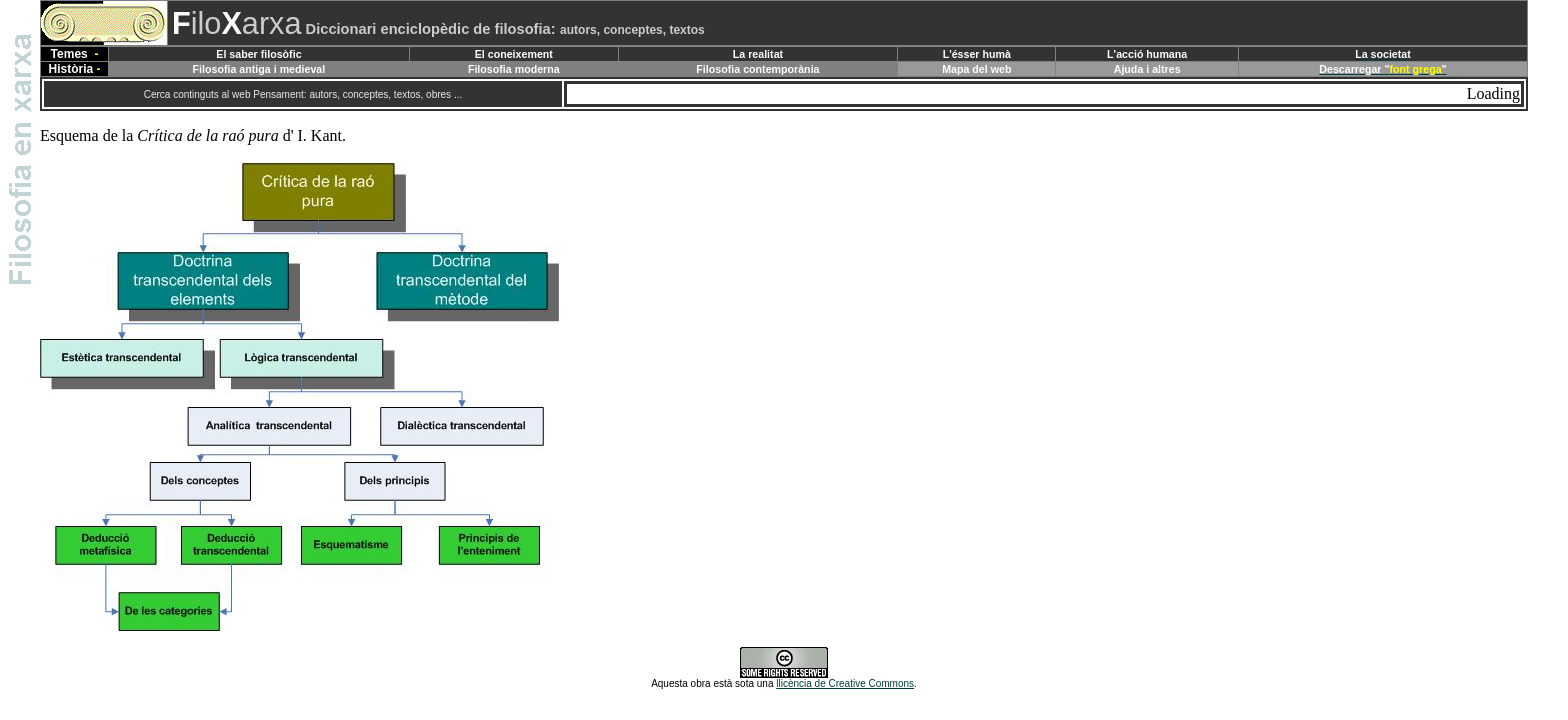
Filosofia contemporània (757, 69)
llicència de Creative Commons (845, 683)
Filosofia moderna (514, 69)
